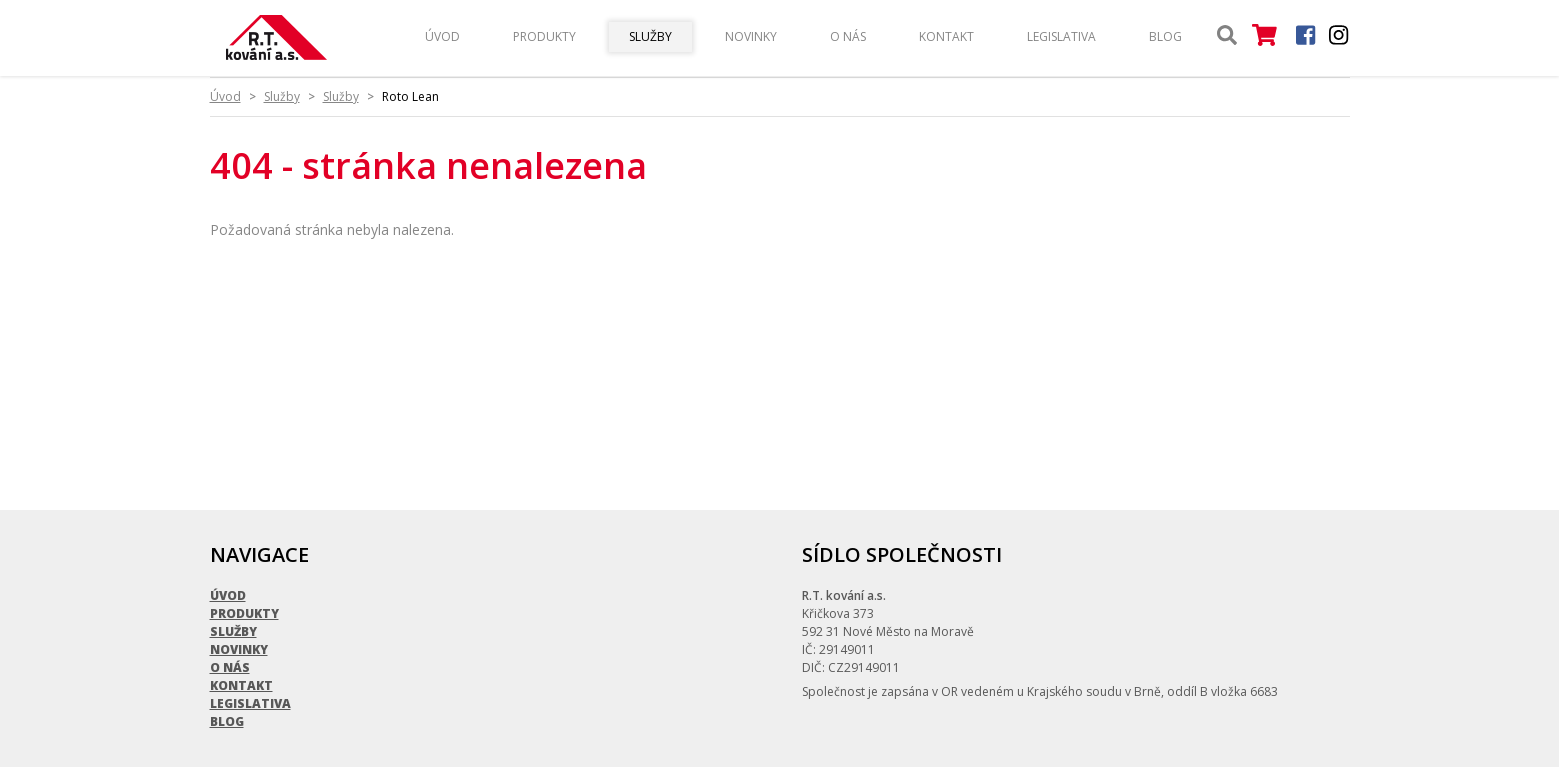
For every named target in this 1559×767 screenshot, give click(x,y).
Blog (1165, 36)
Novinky (751, 36)
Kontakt (946, 36)
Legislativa (1061, 36)
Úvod (442, 36)
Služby (650, 36)
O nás (848, 36)
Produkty (544, 36)
